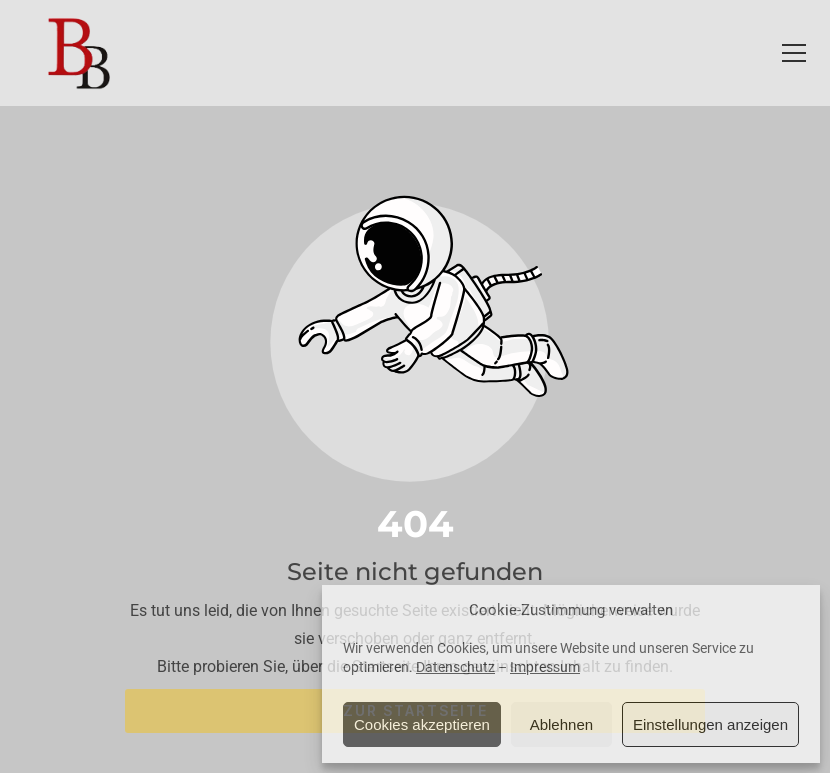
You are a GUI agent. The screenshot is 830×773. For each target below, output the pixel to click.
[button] (794, 53)
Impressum (545, 667)
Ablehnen (561, 724)
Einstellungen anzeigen (710, 724)
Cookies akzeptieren (422, 724)
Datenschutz (455, 667)
